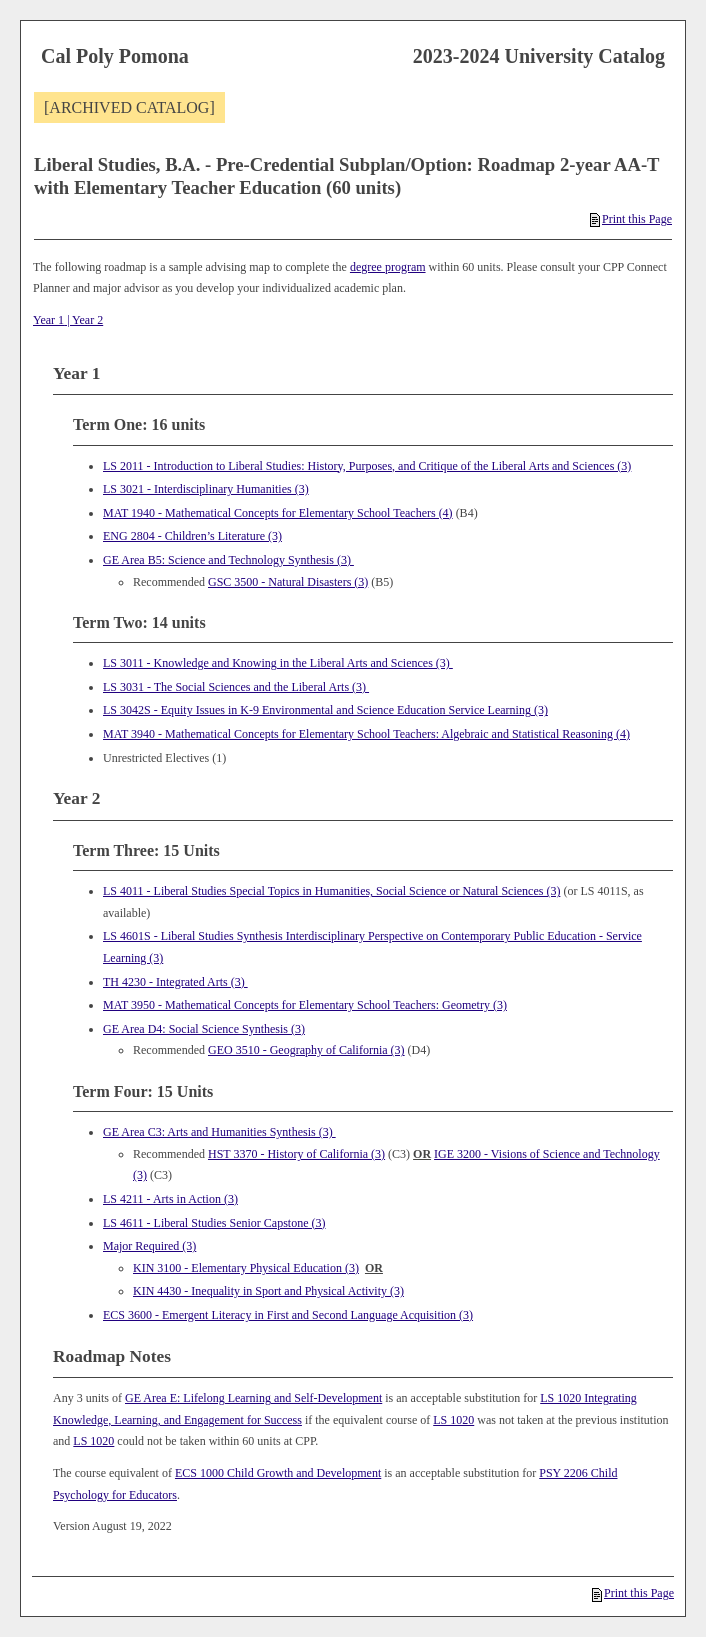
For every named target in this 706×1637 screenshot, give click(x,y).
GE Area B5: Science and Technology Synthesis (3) (228, 560)
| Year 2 (83, 320)
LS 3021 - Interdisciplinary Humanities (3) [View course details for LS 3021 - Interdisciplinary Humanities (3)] (206, 489)
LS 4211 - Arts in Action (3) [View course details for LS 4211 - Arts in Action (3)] (170, 1199)
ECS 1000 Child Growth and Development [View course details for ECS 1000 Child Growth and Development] (278, 1473)
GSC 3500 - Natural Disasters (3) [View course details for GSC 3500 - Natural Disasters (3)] (288, 582)
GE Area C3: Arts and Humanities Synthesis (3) (219, 1132)
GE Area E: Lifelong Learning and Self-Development (253, 1398)
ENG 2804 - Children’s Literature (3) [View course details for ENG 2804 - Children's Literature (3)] (192, 536)
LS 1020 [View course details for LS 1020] (453, 1420)
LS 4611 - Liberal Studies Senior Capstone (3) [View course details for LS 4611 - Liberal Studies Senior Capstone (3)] (214, 1223)
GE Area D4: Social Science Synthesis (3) (204, 1029)
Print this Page (631, 219)
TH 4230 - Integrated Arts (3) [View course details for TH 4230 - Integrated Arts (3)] (175, 982)
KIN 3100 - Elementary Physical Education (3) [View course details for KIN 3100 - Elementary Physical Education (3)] (246, 1268)
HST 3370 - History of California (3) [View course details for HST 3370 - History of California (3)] (296, 1154)
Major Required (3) (149, 1246)
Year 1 (48, 320)
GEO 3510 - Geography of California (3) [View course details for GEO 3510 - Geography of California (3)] (306, 1050)
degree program (388, 267)
